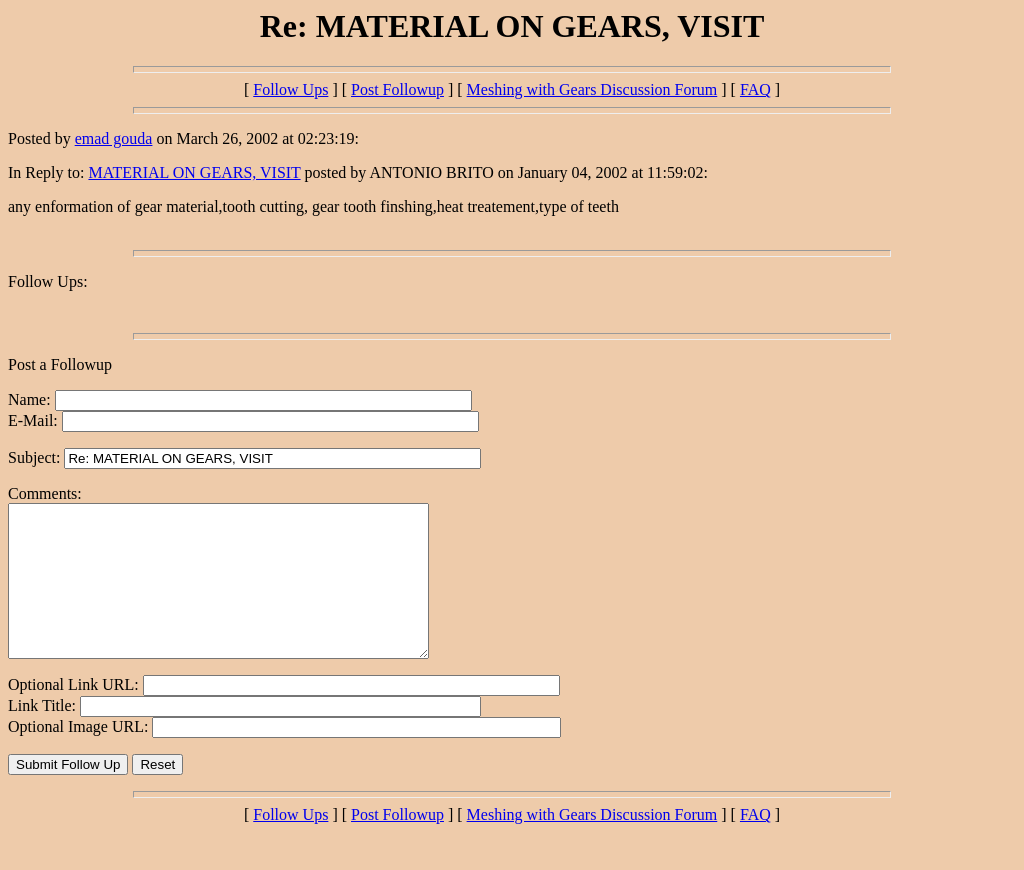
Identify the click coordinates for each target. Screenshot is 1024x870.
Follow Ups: (48, 281)
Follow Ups (290, 89)
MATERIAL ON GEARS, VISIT (194, 172)
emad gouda (114, 138)
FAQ (755, 89)
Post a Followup (60, 364)
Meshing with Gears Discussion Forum (592, 89)
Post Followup (397, 89)
